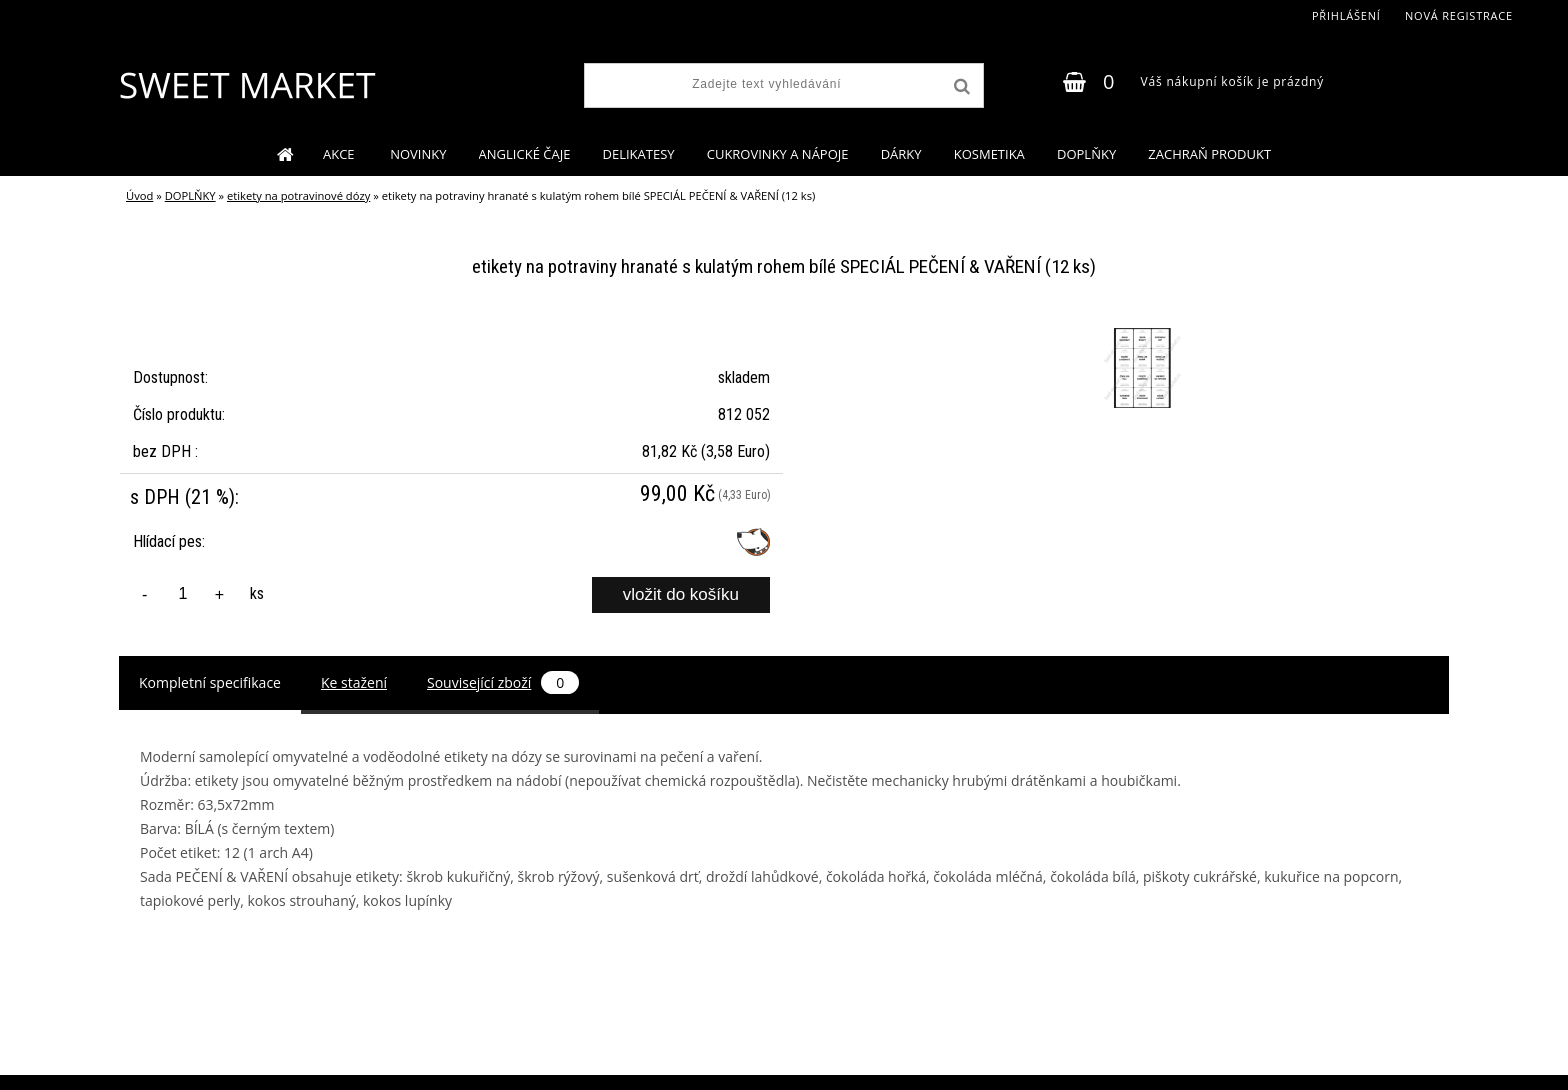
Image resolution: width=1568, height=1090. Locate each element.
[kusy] (183, 594)
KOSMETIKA (989, 154)
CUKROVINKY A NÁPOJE (778, 154)
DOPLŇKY (1086, 154)
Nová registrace (1459, 15)
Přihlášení (1346, 15)
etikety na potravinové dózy (298, 195)
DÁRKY (901, 154)
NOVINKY (418, 154)
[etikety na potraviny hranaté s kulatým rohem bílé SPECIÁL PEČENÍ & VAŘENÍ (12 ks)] (1139, 331)
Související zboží (503, 682)
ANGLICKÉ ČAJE (525, 154)
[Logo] (246, 85)
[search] (960, 87)
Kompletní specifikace (210, 682)
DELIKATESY (639, 154)
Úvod (139, 195)
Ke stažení (354, 682)
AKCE (340, 154)
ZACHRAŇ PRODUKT (1209, 154)
